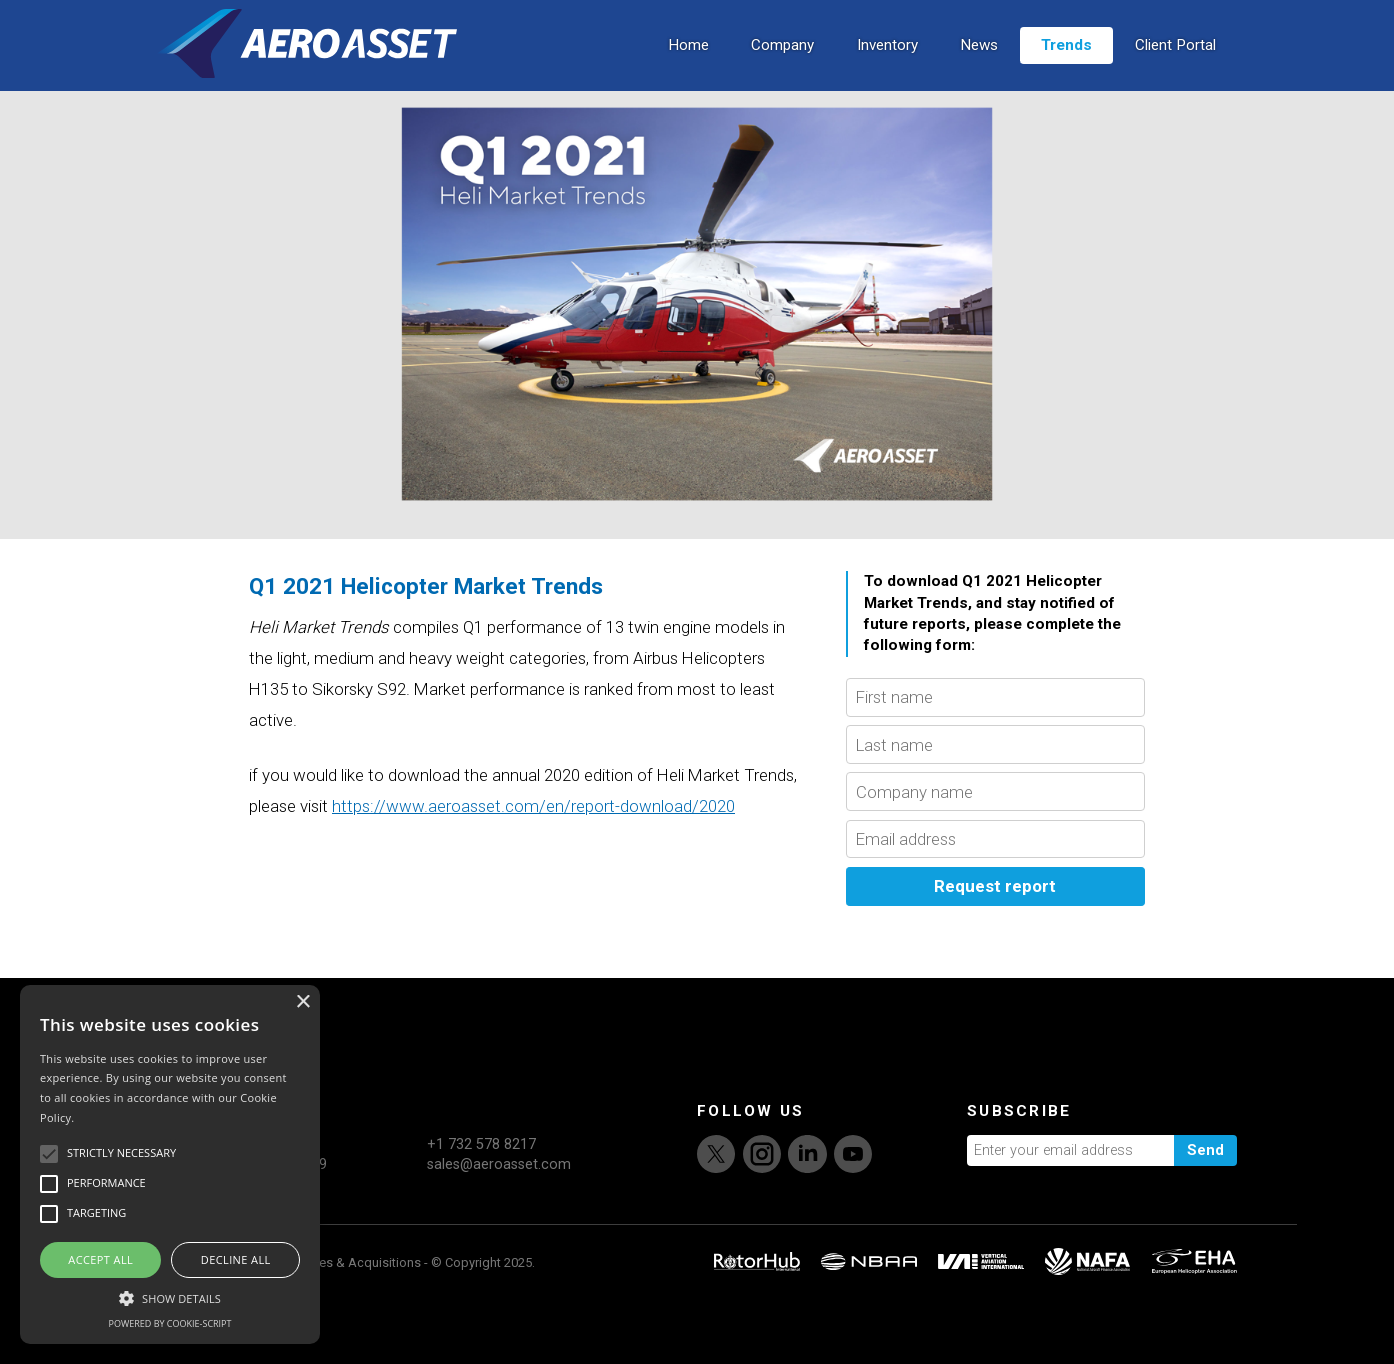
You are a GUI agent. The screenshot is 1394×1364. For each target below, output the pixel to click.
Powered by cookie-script (170, 1323)
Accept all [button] (100, 1259)
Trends (1066, 67)
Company (782, 67)
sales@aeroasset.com (499, 1228)
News (979, 67)
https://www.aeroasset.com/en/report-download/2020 (533, 870)
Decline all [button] (236, 1259)
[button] (170, 1296)
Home (688, 67)
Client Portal (1175, 67)
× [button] (302, 1002)
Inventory (887, 67)
